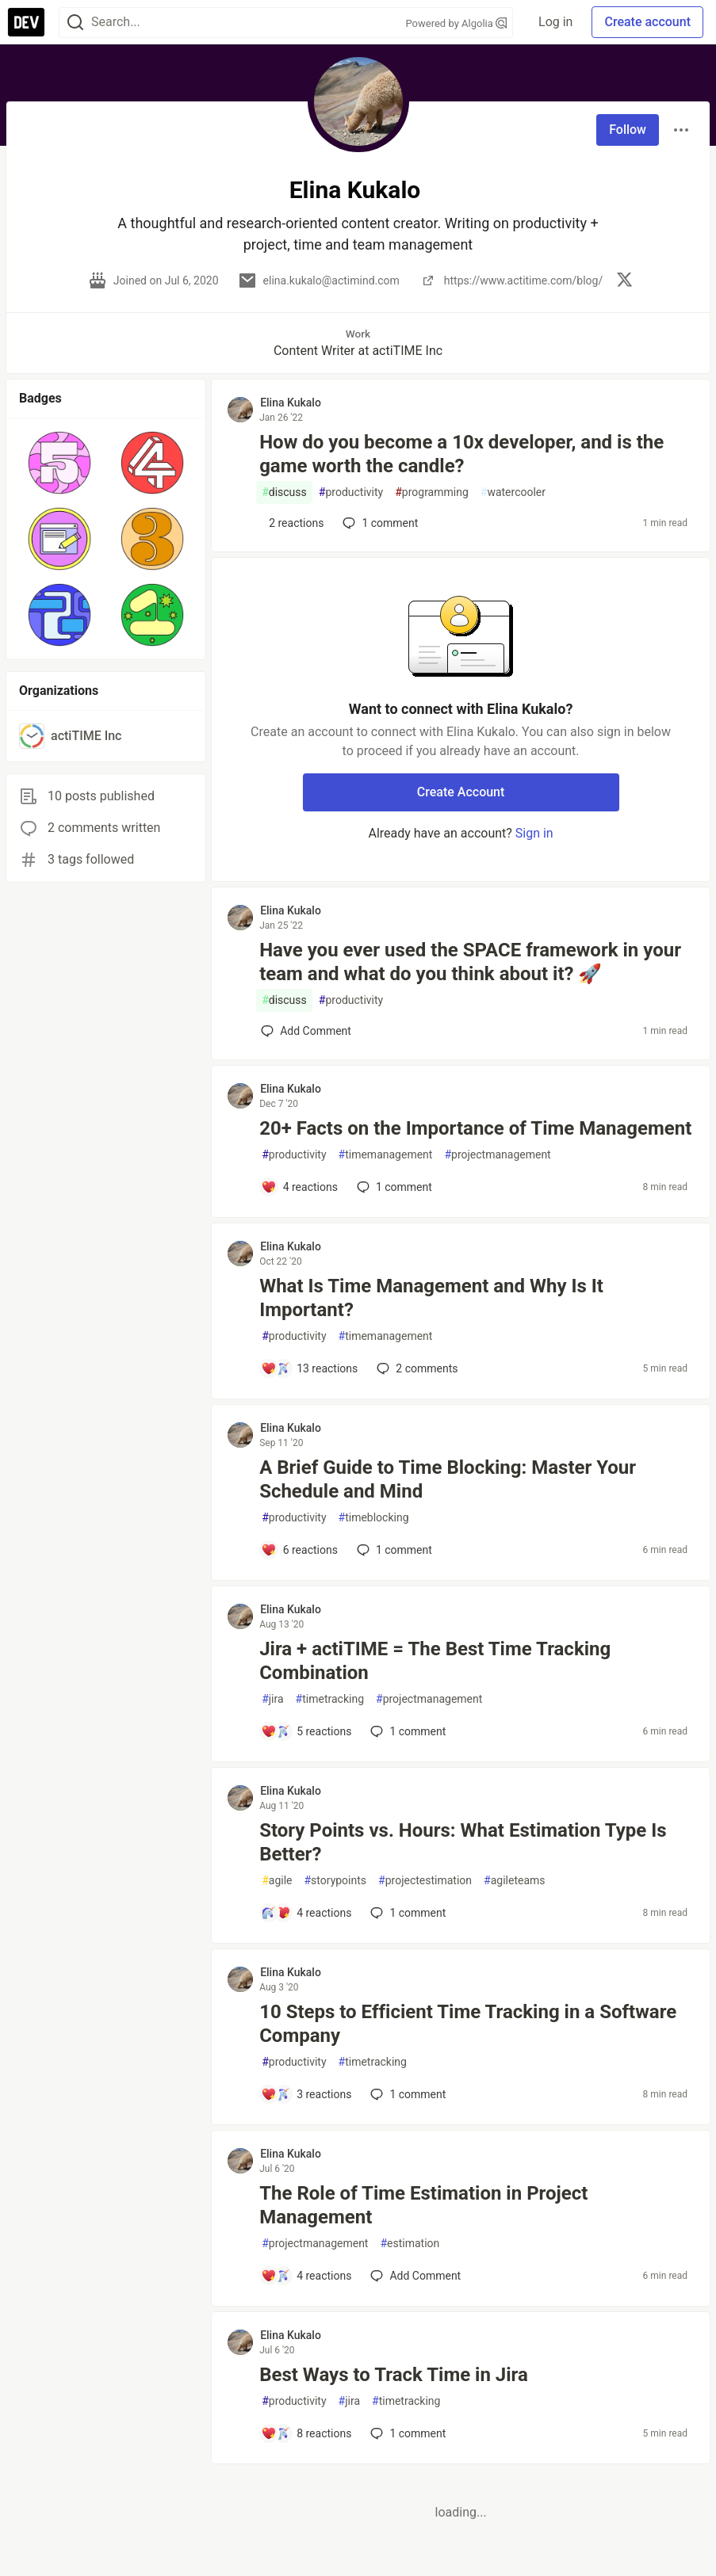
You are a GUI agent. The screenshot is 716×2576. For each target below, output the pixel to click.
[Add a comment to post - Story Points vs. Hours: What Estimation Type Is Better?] (306, 1913)
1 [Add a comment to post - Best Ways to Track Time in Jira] (406, 2433)
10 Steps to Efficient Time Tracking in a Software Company (467, 2024)
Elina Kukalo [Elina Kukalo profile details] (290, 402)
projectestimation (425, 1880)
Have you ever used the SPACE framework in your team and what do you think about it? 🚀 (470, 962)
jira (272, 1699)
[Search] (75, 22)
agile (277, 1880)
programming (432, 492)
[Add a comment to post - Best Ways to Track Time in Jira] (306, 2433)
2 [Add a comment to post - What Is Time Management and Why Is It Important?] (415, 1368)
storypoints (335, 1880)
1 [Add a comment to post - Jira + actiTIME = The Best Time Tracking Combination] (406, 1731)
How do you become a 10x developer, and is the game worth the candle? (461, 454)
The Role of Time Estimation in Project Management (423, 2205)
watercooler (513, 492)
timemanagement (386, 1155)
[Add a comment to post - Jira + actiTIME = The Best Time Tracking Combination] (306, 1731)
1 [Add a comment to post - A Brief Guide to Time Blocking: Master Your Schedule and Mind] (393, 1549)
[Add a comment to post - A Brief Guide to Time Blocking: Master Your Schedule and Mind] (299, 1550)
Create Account (461, 792)
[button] (59, 462)
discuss (284, 492)
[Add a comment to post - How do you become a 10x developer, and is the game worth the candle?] (292, 523)
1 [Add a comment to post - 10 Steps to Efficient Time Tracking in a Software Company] (406, 2094)
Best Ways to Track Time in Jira (393, 2375)
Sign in (534, 833)
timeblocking (374, 1517)
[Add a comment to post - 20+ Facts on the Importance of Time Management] (299, 1187)
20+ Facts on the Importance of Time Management (475, 1128)
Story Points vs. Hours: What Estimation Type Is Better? (462, 1842)
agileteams (514, 1880)
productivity (351, 492)
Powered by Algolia (456, 23)
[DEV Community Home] (26, 22)
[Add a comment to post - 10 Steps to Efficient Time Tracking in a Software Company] (306, 2094)
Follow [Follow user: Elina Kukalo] (627, 129)
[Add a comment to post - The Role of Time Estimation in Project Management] (306, 2275)
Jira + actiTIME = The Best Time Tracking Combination (435, 1661)
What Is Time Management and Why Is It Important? (431, 1298)
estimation (409, 2243)
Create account (647, 21)
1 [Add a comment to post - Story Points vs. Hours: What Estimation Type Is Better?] (406, 1912)
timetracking (330, 1699)
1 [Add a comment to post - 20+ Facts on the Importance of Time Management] (393, 1186)
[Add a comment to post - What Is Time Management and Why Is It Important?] (309, 1368)
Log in (555, 21)
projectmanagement (497, 1155)
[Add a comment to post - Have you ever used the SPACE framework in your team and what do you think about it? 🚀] (306, 1031)
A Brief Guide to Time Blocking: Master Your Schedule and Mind (447, 1479)
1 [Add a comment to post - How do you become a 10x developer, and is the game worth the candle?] (378, 522)
